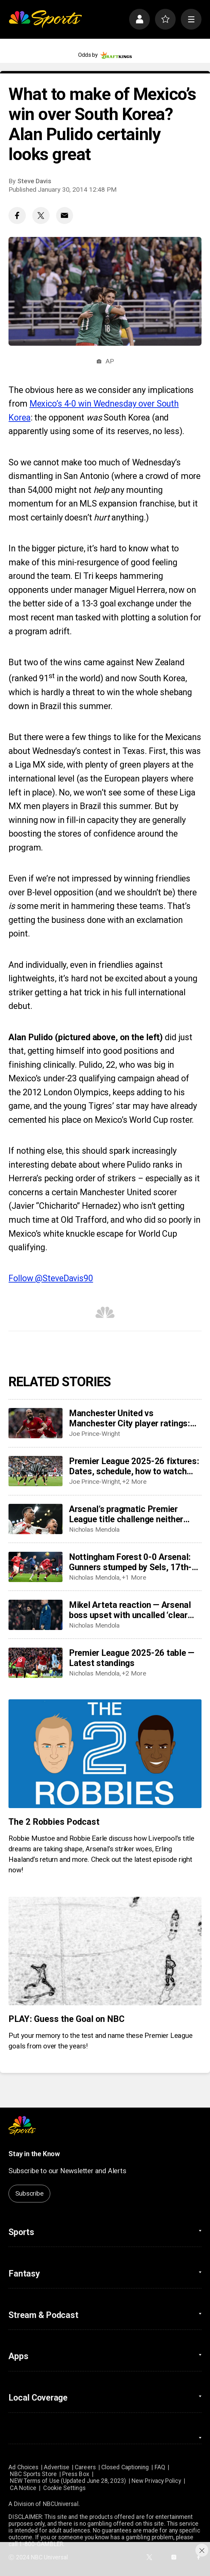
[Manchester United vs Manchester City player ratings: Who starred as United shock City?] (35, 1423)
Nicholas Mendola (94, 1529)
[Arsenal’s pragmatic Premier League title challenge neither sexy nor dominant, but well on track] (35, 1519)
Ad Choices (23, 2467)
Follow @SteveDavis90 (50, 1278)
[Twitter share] (41, 215)
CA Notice (23, 2488)
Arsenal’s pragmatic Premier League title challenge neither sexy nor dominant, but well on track (127, 1514)
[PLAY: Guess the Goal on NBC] (104, 1951)
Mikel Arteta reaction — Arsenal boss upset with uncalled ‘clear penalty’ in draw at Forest (130, 1610)
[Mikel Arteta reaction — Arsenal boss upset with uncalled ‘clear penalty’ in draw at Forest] (35, 1615)
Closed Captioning (125, 2467)
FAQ (160, 2467)
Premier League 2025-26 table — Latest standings (131, 1658)
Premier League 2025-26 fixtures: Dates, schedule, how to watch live (134, 1466)
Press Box (75, 2474)
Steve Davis (34, 181)
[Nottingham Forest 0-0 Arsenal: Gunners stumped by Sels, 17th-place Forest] (35, 1567)
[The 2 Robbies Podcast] (104, 1753)
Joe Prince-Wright (94, 1434)
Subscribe (29, 2193)
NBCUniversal (60, 2504)
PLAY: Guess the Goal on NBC (66, 2019)
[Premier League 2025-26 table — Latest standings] (35, 1663)
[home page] (45, 19)
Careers (85, 2467)
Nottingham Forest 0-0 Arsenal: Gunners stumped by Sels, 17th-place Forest (130, 1562)
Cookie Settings (64, 2488)
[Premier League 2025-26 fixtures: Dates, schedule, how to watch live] (35, 1471)
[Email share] (64, 215)
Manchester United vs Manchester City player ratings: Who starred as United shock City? (134, 1418)
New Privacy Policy (156, 2480)
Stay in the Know (34, 2154)
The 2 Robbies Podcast (53, 1822)
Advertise (56, 2467)
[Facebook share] (17, 215)
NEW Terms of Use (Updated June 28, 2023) (68, 2480)
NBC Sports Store (33, 2474)
